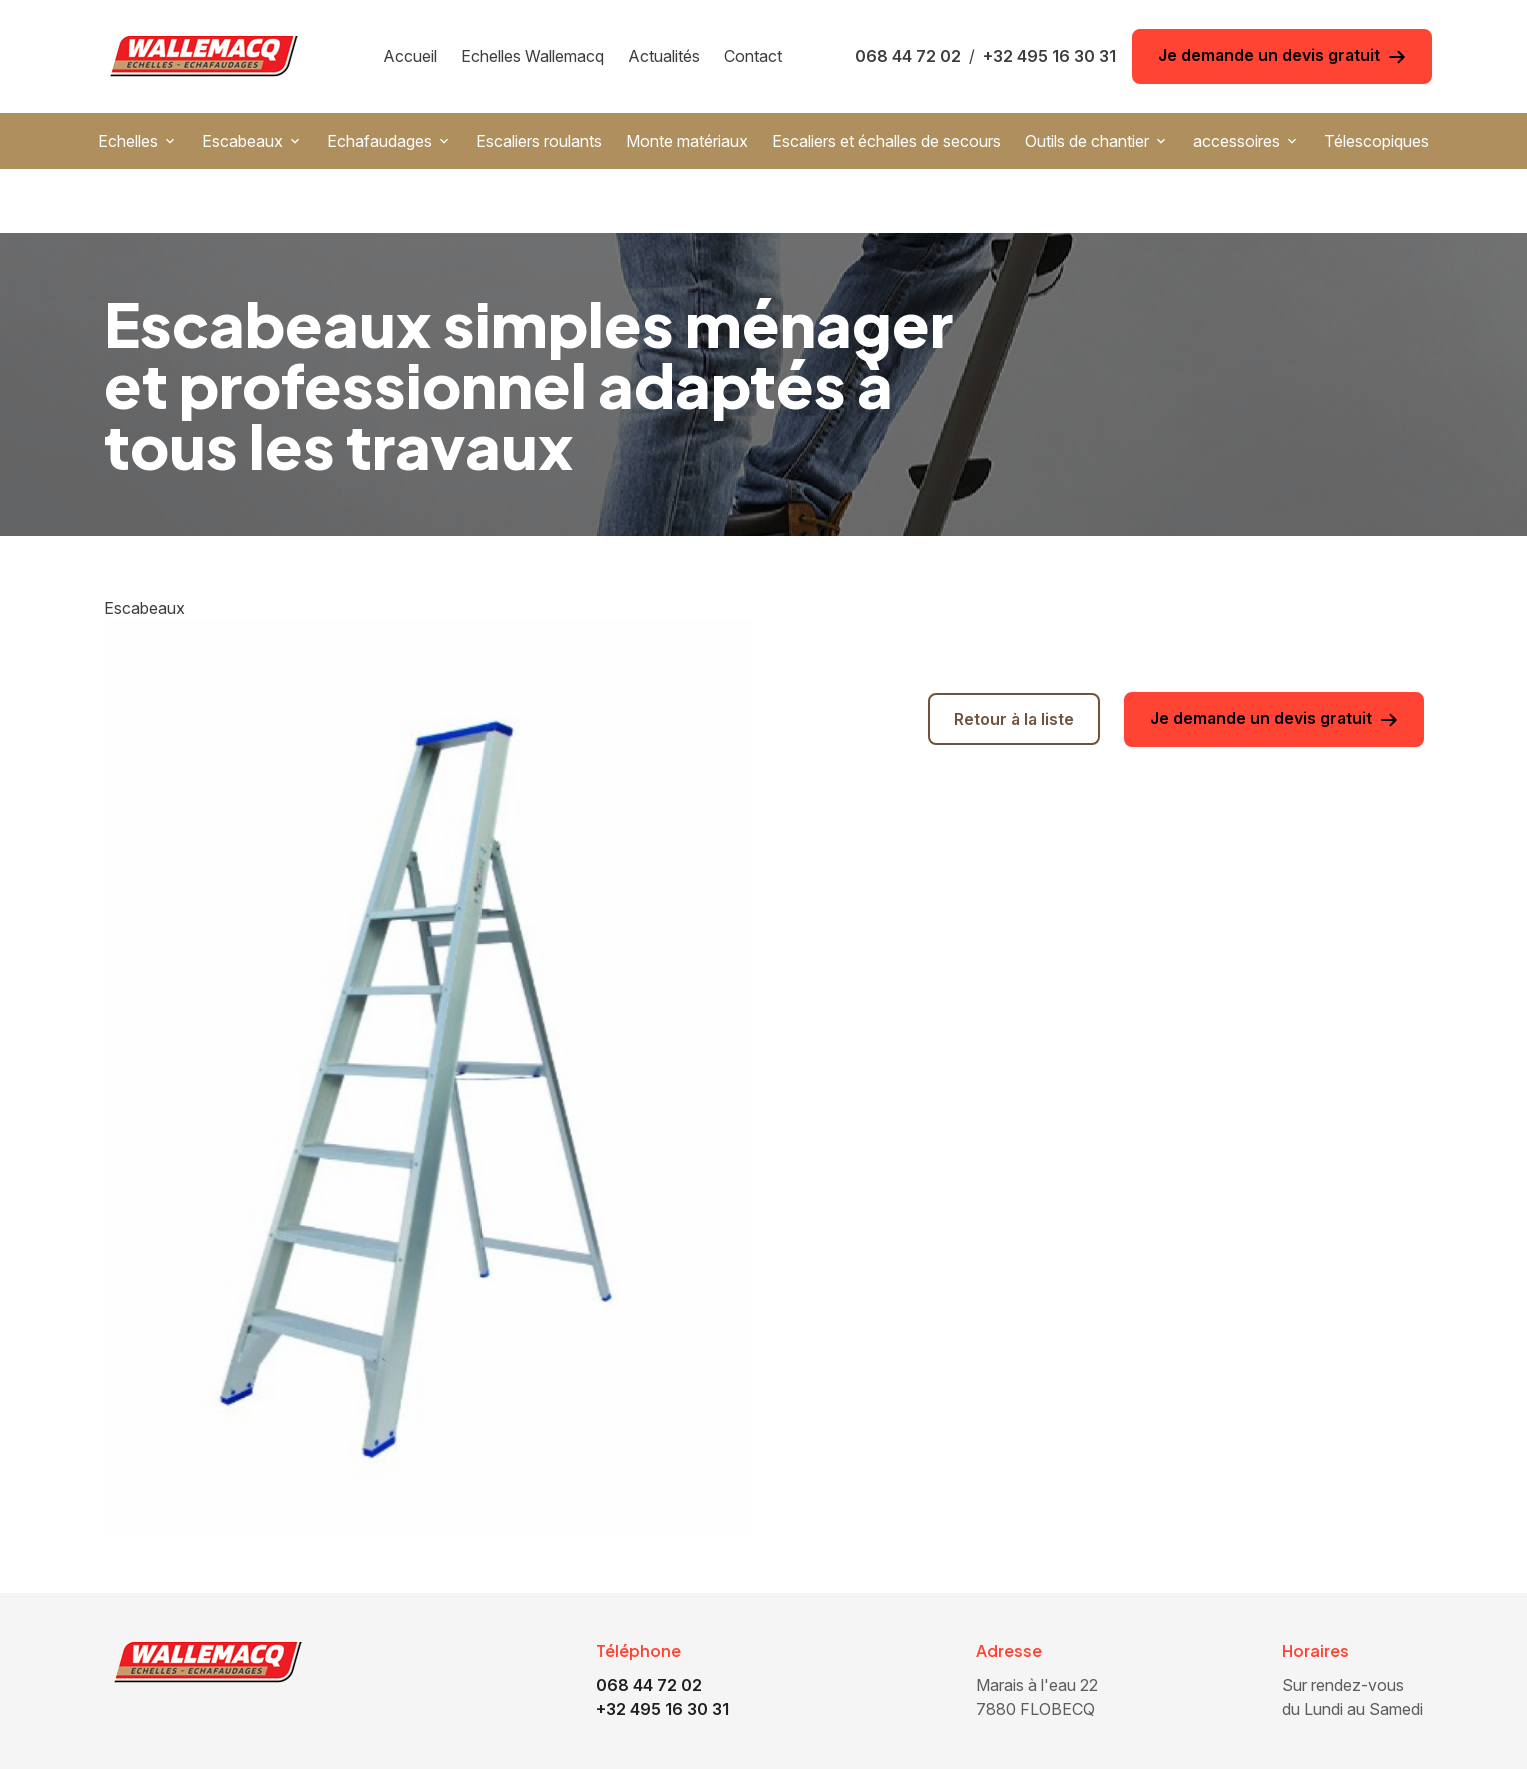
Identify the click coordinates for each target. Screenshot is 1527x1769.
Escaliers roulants (539, 141)
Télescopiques (1376, 141)
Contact (753, 56)
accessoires (1236, 141)
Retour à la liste (1014, 655)
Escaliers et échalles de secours (886, 141)
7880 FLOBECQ (1039, 1632)
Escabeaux (242, 141)
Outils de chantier (1087, 141)
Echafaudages (379, 141)
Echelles (128, 141)
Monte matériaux (687, 141)
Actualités (664, 56)
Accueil (410, 56)
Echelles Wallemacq (532, 56)
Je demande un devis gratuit (1282, 55)
